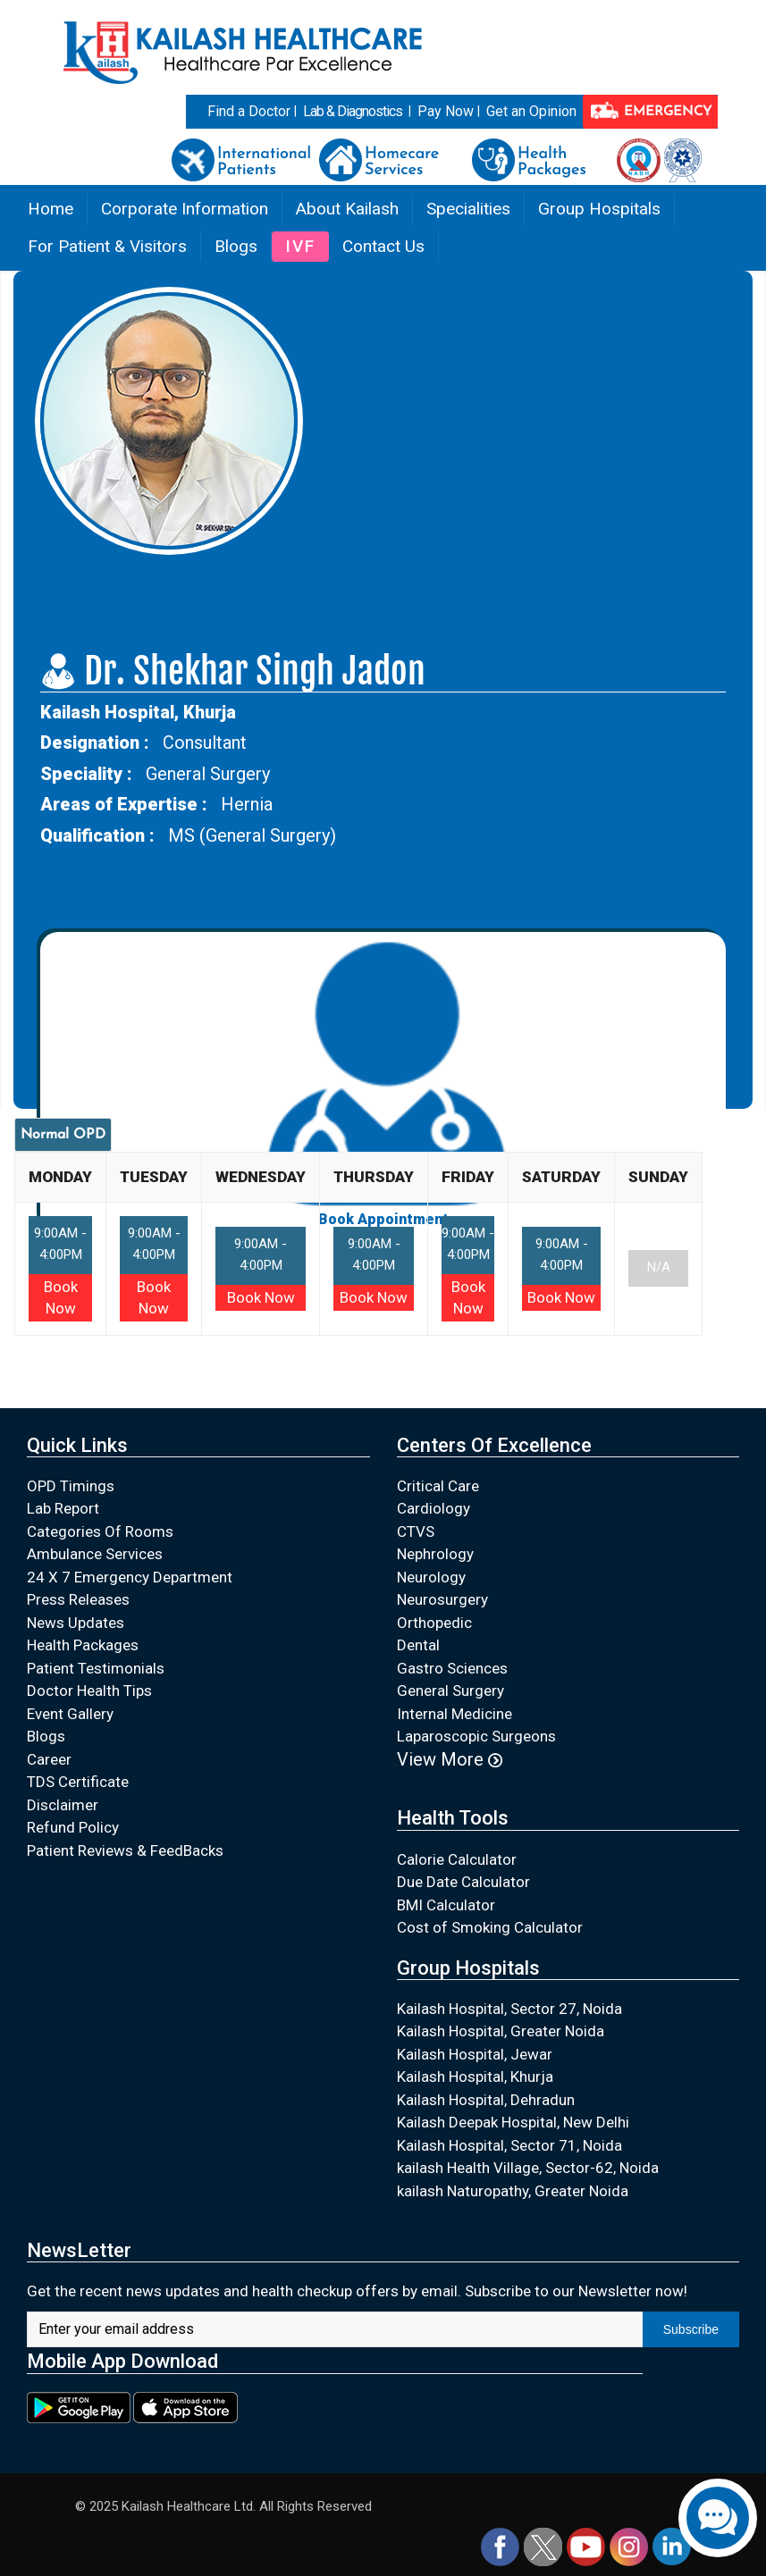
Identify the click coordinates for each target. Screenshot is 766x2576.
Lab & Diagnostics (352, 111)
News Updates (75, 1623)
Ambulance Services (95, 1554)
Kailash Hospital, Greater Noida (500, 2031)
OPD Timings (70, 1486)
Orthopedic (434, 1623)
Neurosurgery (442, 1599)
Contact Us (383, 246)
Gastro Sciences (452, 1668)
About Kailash (347, 208)
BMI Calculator (446, 1905)
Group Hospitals (599, 208)
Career (49, 1759)
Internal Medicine (454, 1714)
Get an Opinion (531, 111)
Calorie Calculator (457, 1859)
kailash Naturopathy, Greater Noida (512, 2191)
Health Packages (83, 1645)
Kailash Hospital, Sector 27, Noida (509, 2009)
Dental (418, 1645)
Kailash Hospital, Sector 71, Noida (509, 2145)
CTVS (415, 1531)
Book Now (261, 1297)
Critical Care (438, 1486)
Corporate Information (184, 208)
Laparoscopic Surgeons (476, 1736)
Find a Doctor (248, 111)
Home (50, 208)
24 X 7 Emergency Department (129, 1577)
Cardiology (433, 1508)
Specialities (468, 208)
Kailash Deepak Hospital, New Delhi (513, 2122)
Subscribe (691, 2329)
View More (449, 1759)
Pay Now (445, 111)
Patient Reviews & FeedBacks (125, 1850)
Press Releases (78, 1599)
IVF (300, 246)
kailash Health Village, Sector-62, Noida (528, 2168)
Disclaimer (62, 1805)
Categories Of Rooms (100, 1531)
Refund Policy (73, 1827)
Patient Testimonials (95, 1668)
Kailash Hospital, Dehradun (486, 2100)
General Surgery (450, 1690)
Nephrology (435, 1554)
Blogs (236, 246)
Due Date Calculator (463, 1882)
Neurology (431, 1577)
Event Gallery (70, 1714)
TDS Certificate (78, 1782)
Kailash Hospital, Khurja (475, 2076)
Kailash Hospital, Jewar (474, 2054)
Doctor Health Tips (89, 1690)
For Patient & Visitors (107, 246)
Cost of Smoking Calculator (490, 1927)
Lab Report (63, 1508)
